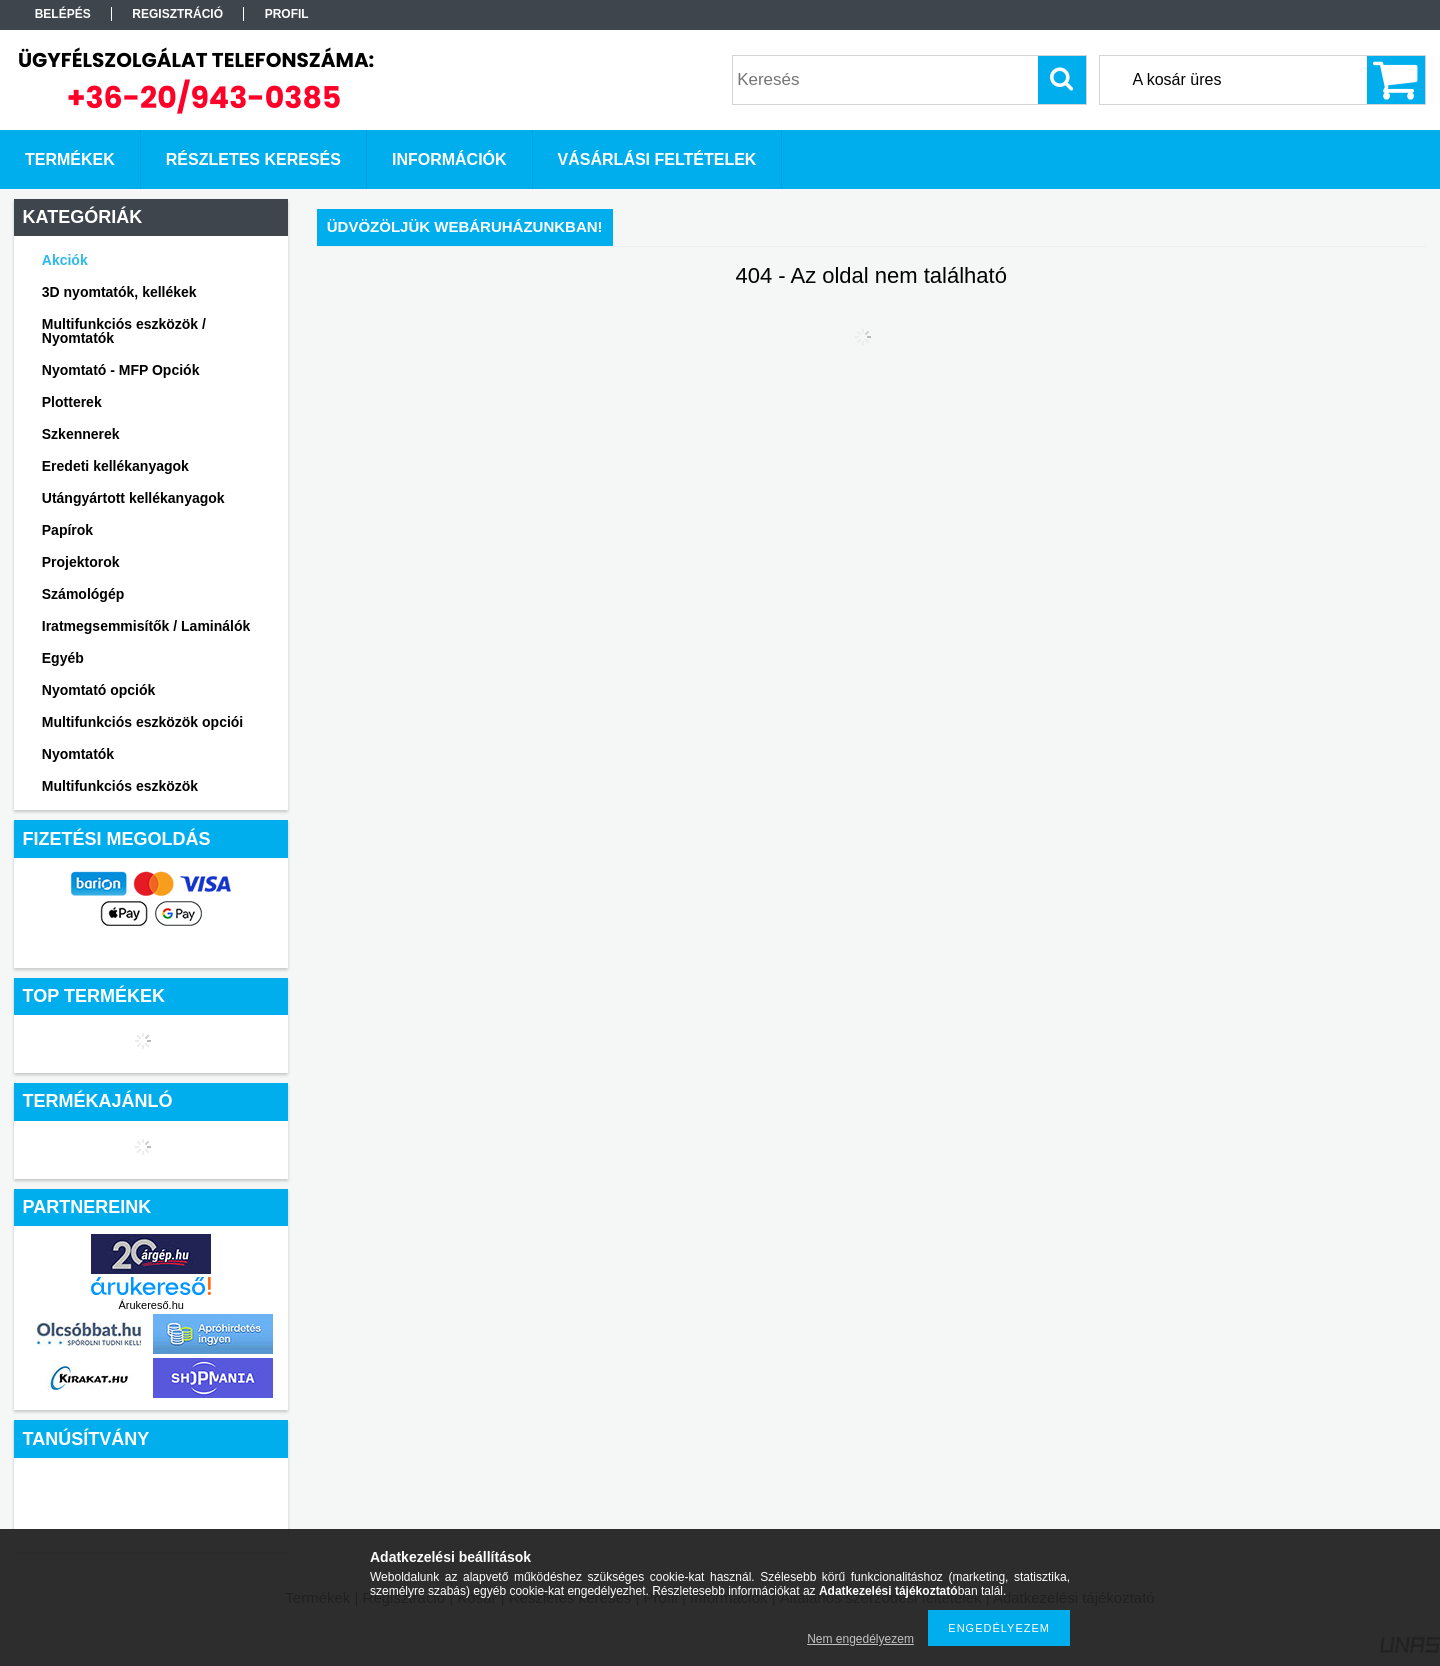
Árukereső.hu (150, 1305)
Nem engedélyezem (860, 1639)
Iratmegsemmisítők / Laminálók (146, 626)
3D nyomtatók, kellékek (119, 292)
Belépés (63, 14)
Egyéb (63, 658)
